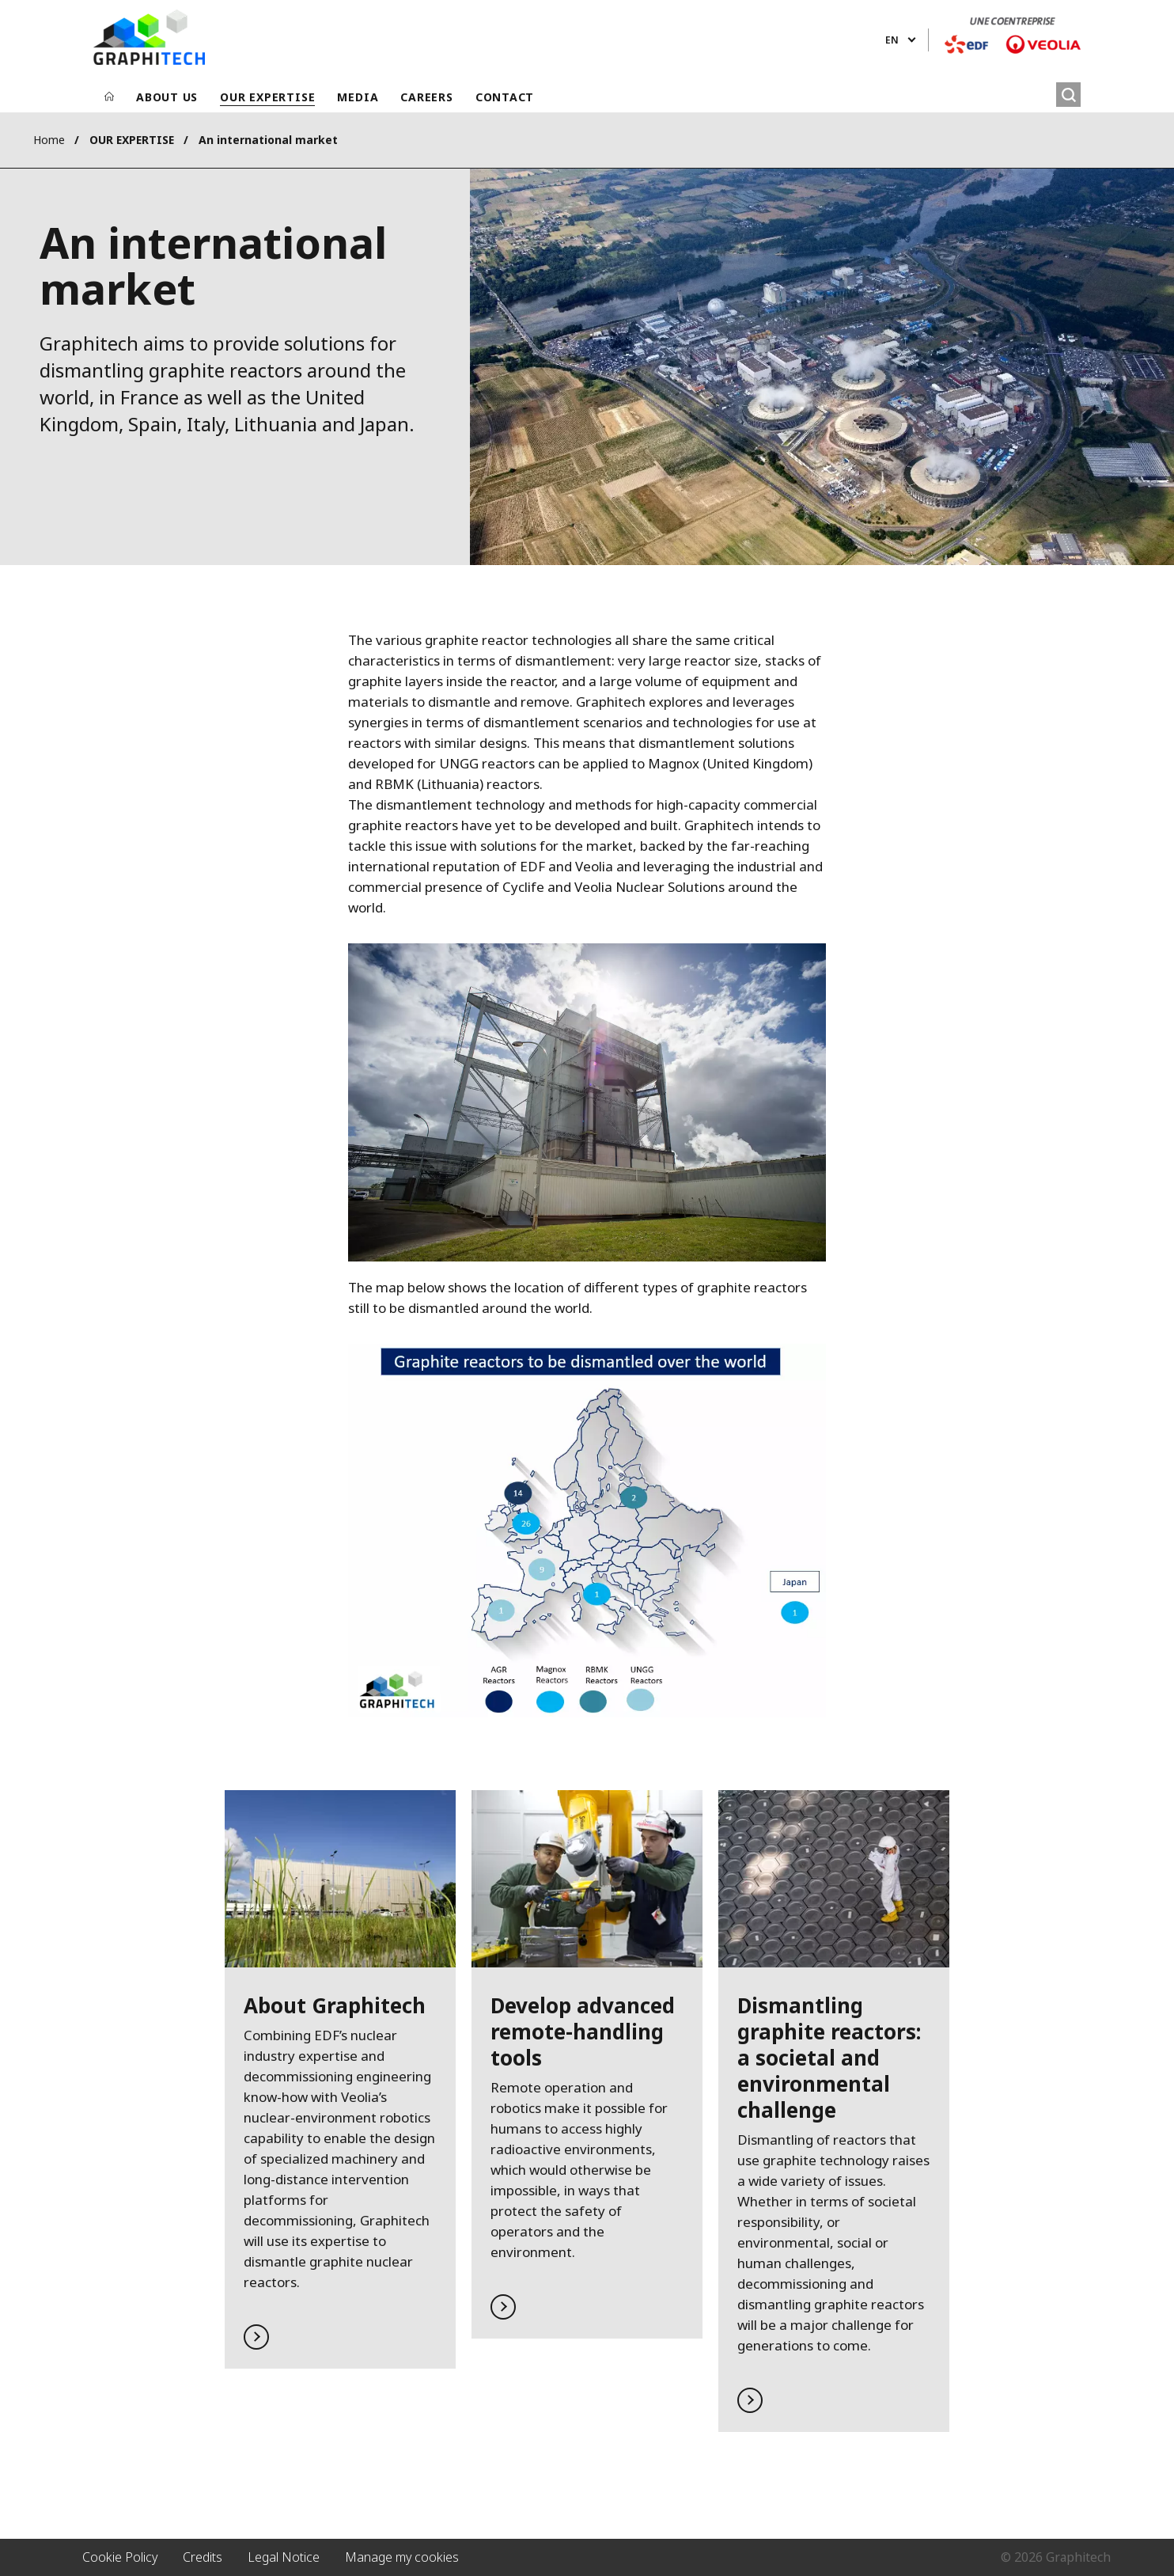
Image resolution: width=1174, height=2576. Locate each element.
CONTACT (504, 96)
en (892, 40)
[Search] (1068, 94)
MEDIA (357, 96)
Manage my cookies (402, 2557)
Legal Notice (284, 2557)
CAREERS (426, 96)
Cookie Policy (119, 2557)
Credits (202, 2557)
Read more (340, 2079)
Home (49, 139)
